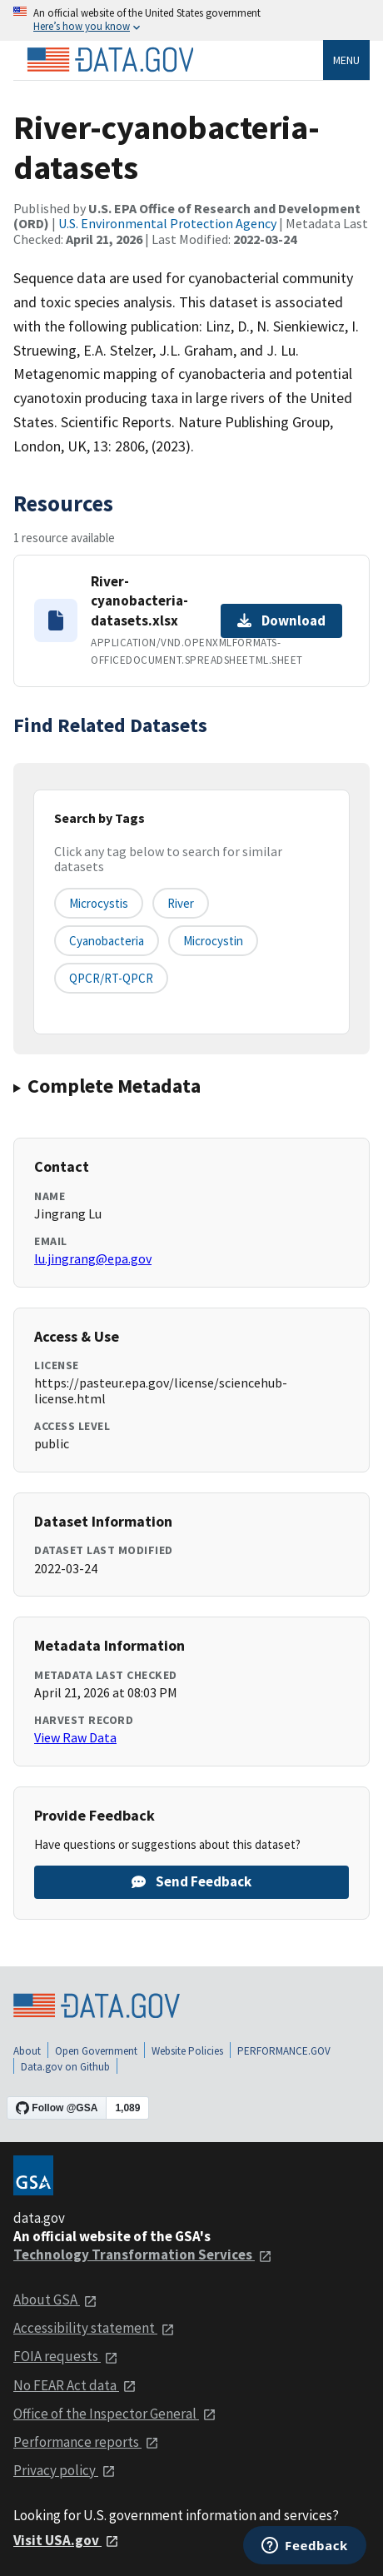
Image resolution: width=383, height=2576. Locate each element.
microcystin (213, 941)
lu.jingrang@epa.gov (93, 1258)
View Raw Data (75, 1737)
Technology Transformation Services (142, 2254)
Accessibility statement (94, 2328)
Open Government (96, 2051)
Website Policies (187, 2051)
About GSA (55, 2299)
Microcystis (98, 903)
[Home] (110, 60)
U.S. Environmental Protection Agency (167, 223)
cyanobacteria (106, 941)
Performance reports (86, 2442)
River (180, 903)
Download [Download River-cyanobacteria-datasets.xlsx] (281, 620)
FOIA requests (65, 2356)
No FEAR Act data (75, 2385)
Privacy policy (64, 2470)
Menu (346, 59)
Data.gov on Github (65, 2067)
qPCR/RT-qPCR (111, 978)
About (27, 2051)
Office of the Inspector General (114, 2413)
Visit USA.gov (66, 2540)
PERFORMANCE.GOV (284, 2051)
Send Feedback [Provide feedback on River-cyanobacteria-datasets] (191, 1881)
